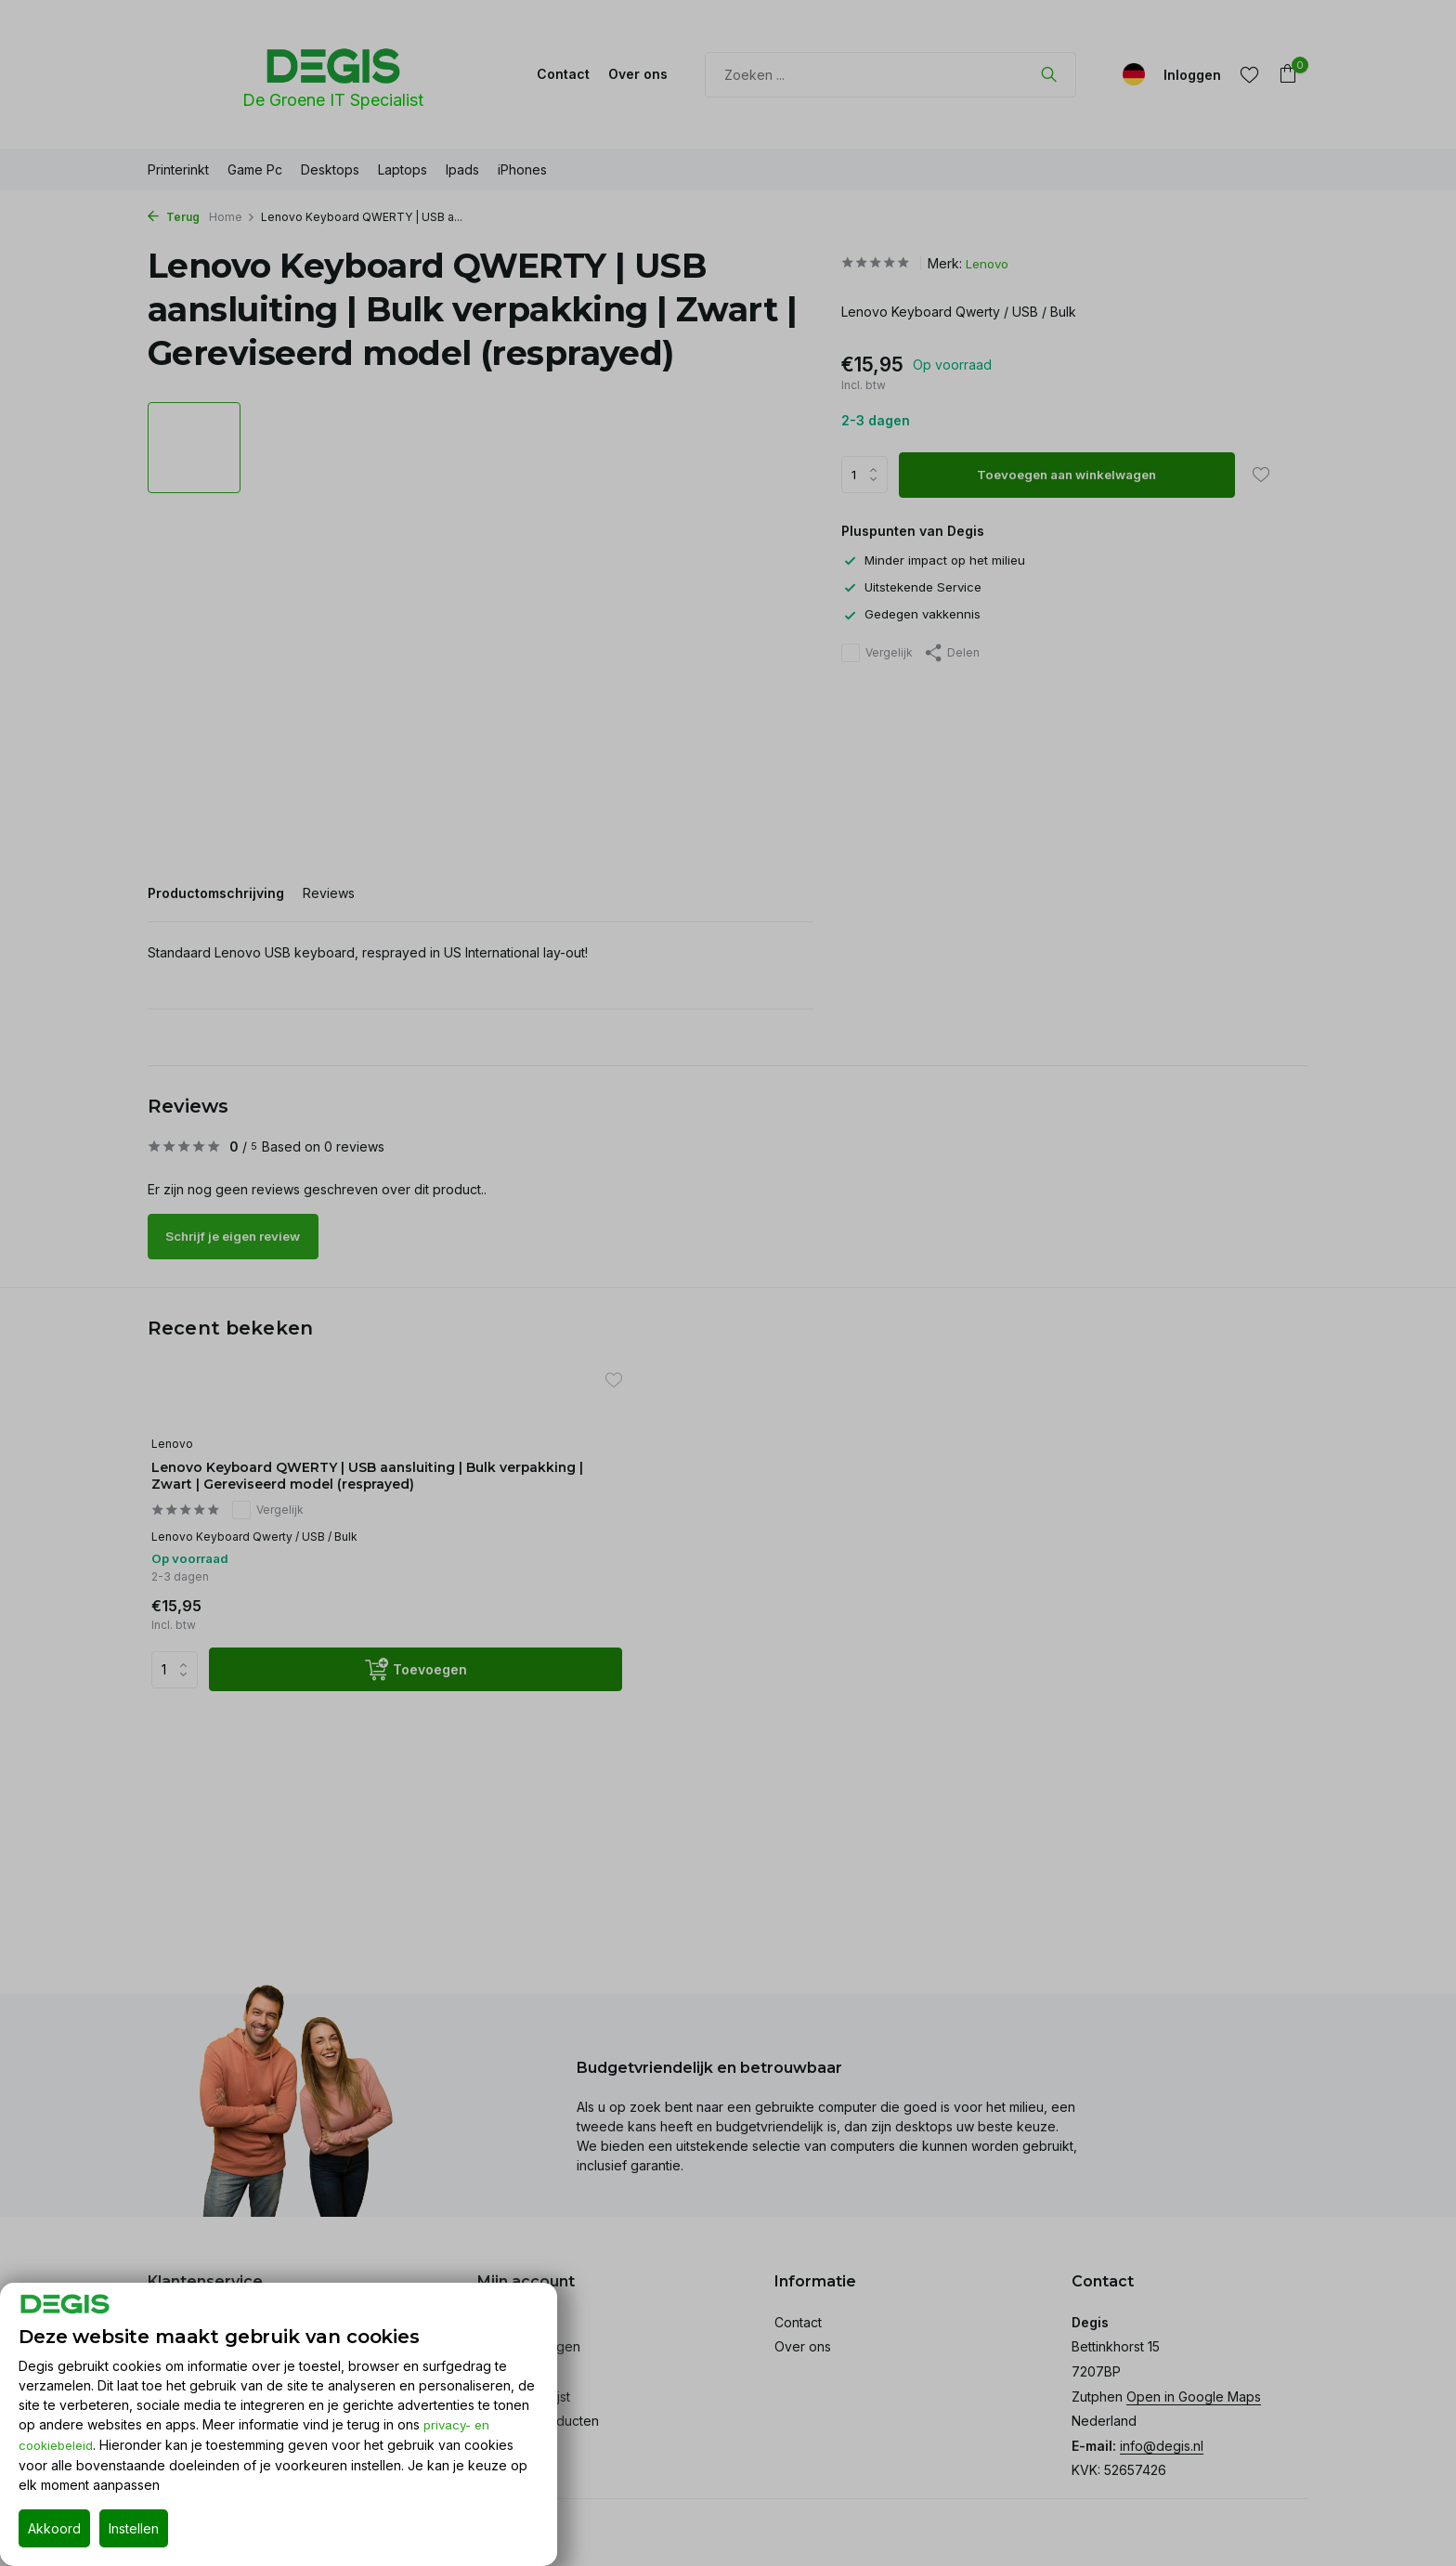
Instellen (134, 2528)
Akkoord (54, 2528)
